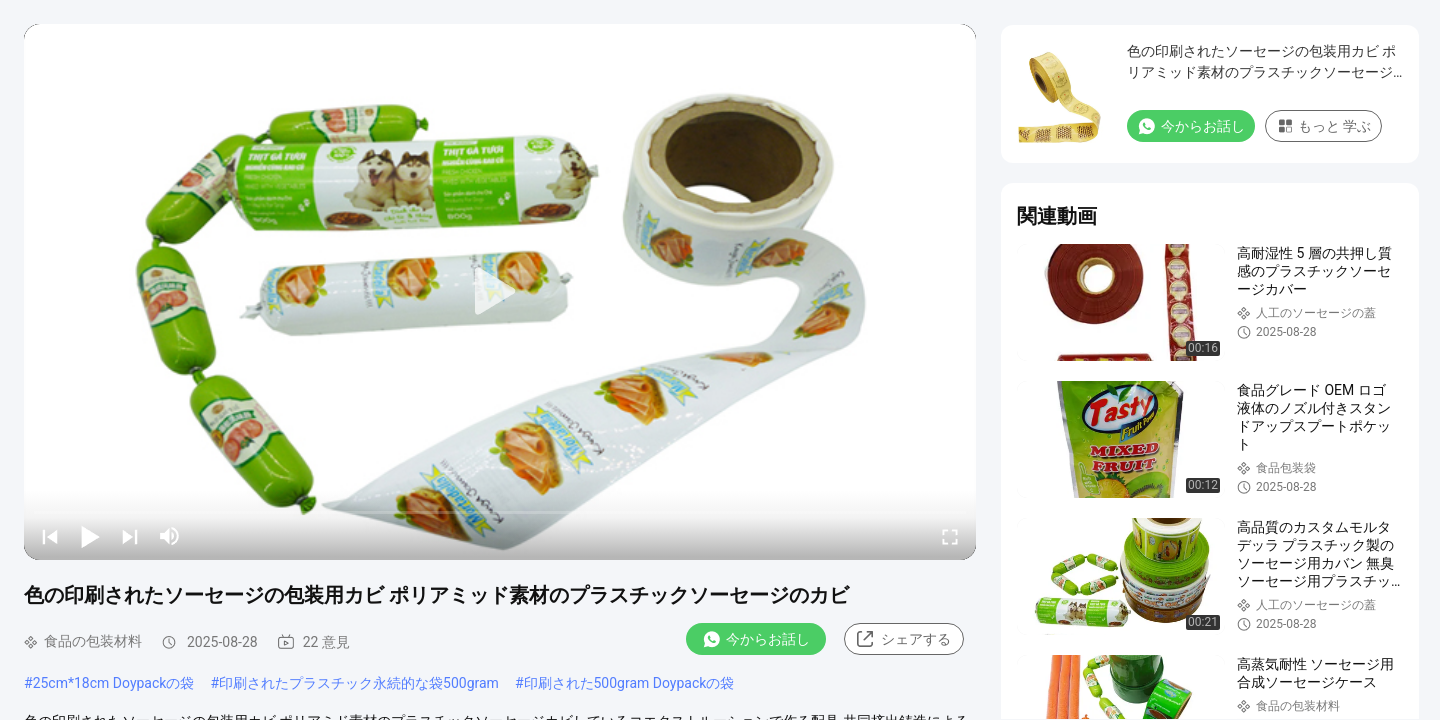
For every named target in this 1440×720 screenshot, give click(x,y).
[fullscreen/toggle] (950, 536)
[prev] (50, 536)
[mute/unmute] (170, 536)
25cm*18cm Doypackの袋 (114, 683)
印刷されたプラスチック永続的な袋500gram (359, 683)
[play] (500, 292)
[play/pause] (90, 536)
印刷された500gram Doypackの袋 (629, 683)
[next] (130, 536)
